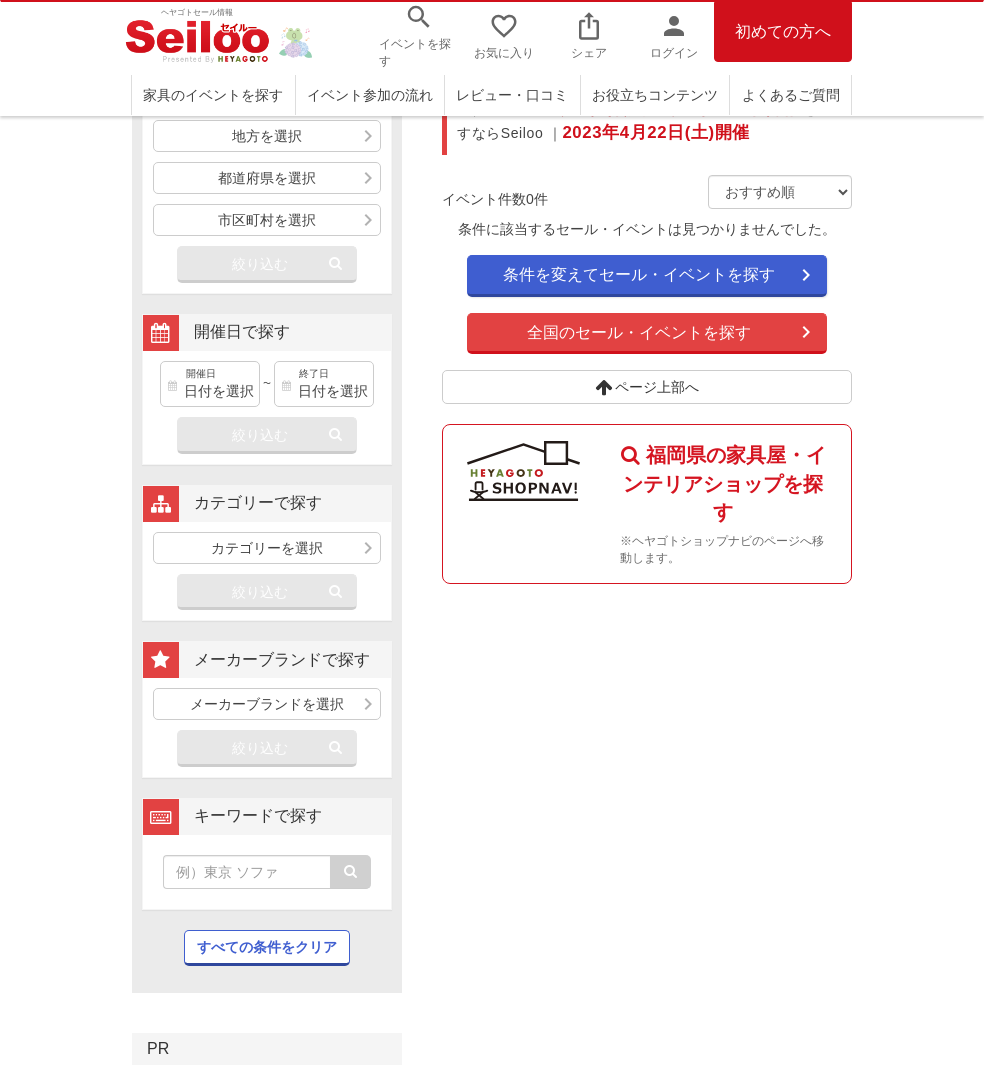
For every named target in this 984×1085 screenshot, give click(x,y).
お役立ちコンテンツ (655, 95)
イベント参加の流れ (370, 95)
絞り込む (260, 264)
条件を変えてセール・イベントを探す (639, 274)
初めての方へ (783, 31)
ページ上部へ (647, 387)
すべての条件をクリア (267, 947)
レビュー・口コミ (512, 95)
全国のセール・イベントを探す (639, 332)
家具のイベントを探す (213, 95)
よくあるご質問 (791, 95)
